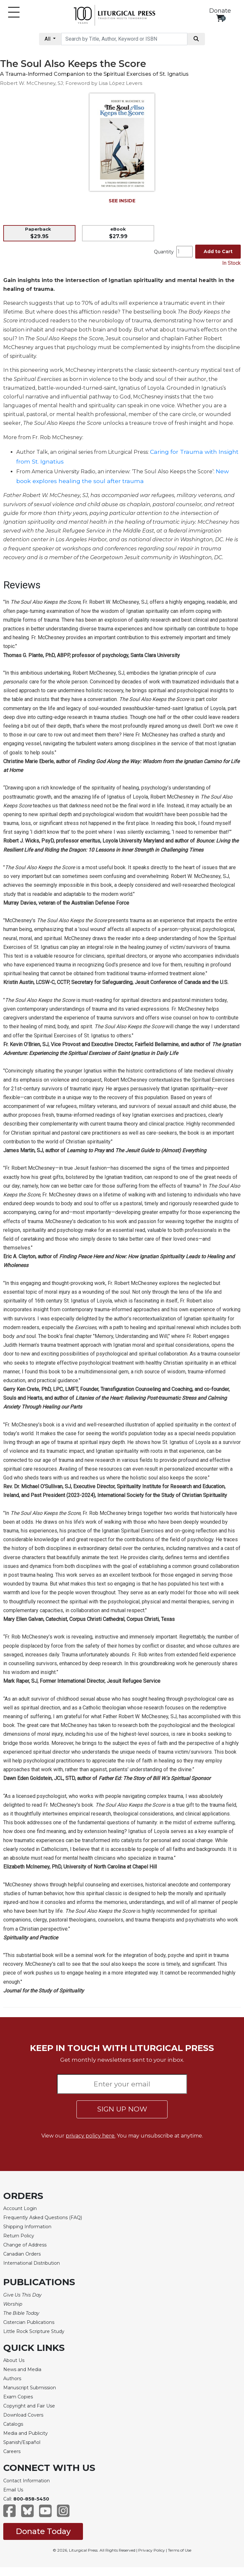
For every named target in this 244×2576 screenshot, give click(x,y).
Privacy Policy (151, 2550)
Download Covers (23, 2415)
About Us (13, 2360)
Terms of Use (179, 2550)
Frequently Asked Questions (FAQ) (42, 2217)
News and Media (22, 2369)
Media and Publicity (25, 2433)
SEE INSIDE (122, 201)
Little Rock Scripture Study (33, 2331)
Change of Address (25, 2245)
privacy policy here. (90, 2136)
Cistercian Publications (28, 2322)
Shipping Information (27, 2227)
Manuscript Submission (29, 2388)
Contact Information (26, 2481)
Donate (220, 10)
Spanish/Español (21, 2442)
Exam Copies (18, 2397)
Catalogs (13, 2424)
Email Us (13, 2490)
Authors (12, 2378)
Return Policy (18, 2236)
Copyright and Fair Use (29, 2406)
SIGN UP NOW (122, 2109)
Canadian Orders (22, 2254)
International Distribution (31, 2263)
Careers (11, 2451)
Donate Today (43, 2531)
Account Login (20, 2208)
